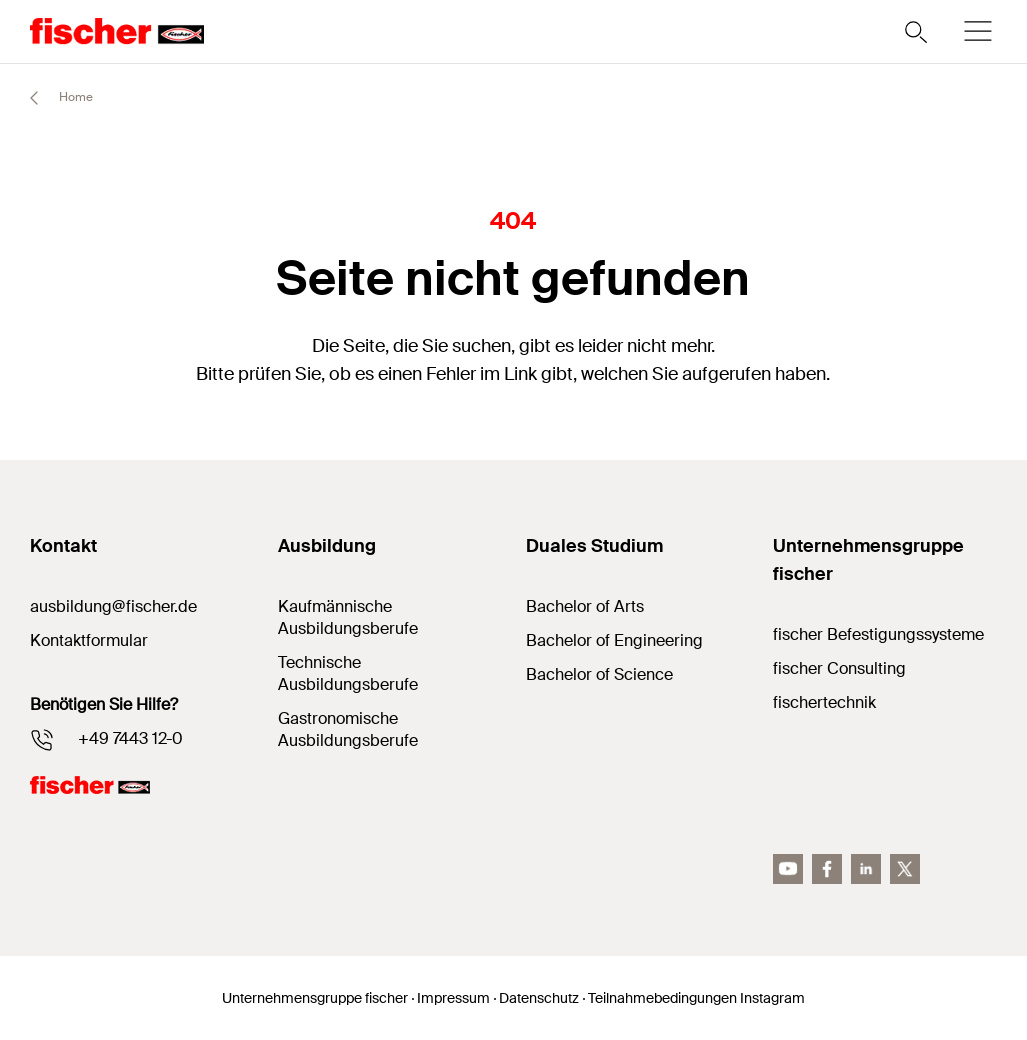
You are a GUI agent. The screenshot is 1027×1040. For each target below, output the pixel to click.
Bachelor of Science (599, 674)
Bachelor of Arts (585, 606)
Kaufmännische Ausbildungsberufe (348, 617)
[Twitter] (905, 869)
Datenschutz (539, 998)
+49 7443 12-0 (130, 738)
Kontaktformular (89, 640)
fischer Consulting (839, 668)
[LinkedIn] (866, 869)
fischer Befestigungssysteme (878, 634)
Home (52, 98)
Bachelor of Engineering (614, 640)
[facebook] (827, 869)
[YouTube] (788, 869)
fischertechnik (824, 702)
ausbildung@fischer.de (113, 606)
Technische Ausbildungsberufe (348, 673)
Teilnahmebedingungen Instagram (696, 998)
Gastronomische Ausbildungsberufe (348, 729)
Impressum (453, 998)
